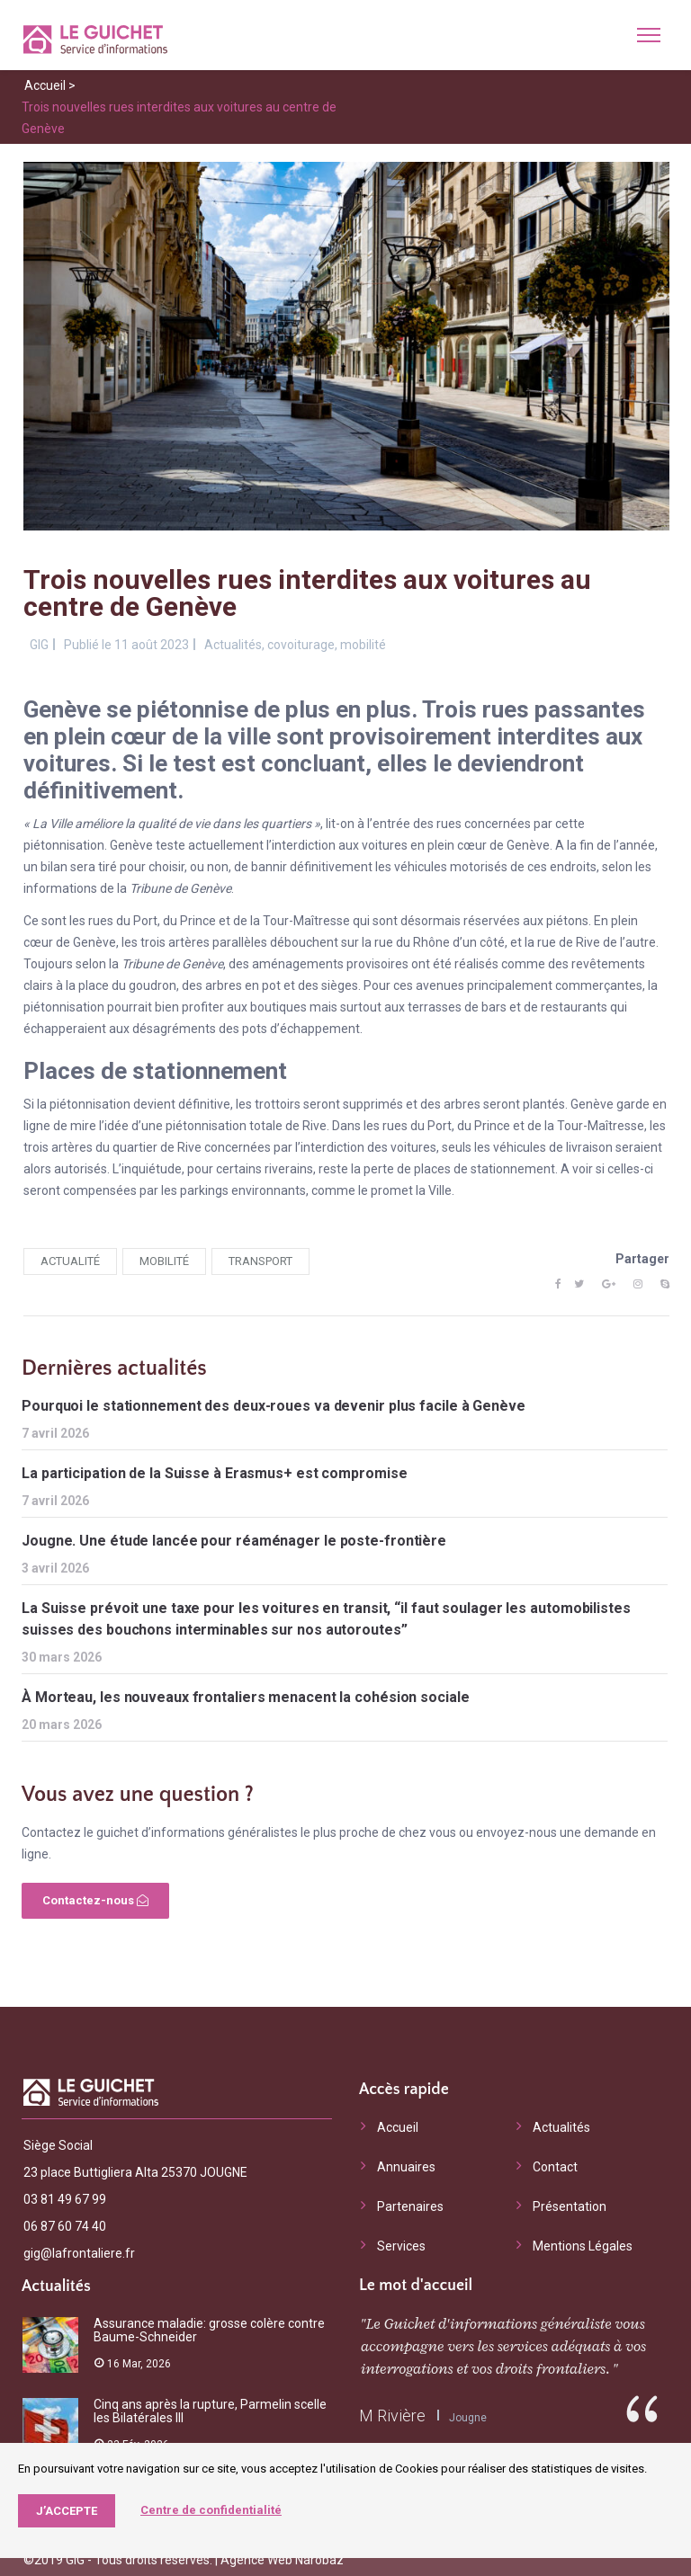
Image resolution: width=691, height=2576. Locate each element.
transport (260, 1261)
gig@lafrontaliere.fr (79, 2253)
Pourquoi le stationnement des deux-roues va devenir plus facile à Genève (273, 1405)
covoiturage (301, 644)
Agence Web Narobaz (282, 2560)
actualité (70, 1261)
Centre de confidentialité (211, 2510)
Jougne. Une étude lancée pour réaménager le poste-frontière (234, 1540)
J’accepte (66, 2511)
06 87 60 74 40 (64, 2226)
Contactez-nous (95, 1900)
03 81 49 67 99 (64, 2199)
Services (401, 2246)
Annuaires (406, 2167)
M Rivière (392, 2415)
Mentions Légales (583, 2246)
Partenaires (410, 2206)
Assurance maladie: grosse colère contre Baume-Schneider (209, 2330)
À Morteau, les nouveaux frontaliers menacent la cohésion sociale (246, 1697)
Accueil (45, 85)
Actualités (233, 644)
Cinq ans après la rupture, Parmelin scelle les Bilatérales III (210, 2411)
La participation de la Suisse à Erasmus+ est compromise (215, 1473)
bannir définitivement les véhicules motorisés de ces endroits (424, 867)
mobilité (363, 644)
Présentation (569, 2206)
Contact (555, 2167)
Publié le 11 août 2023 (126, 644)
